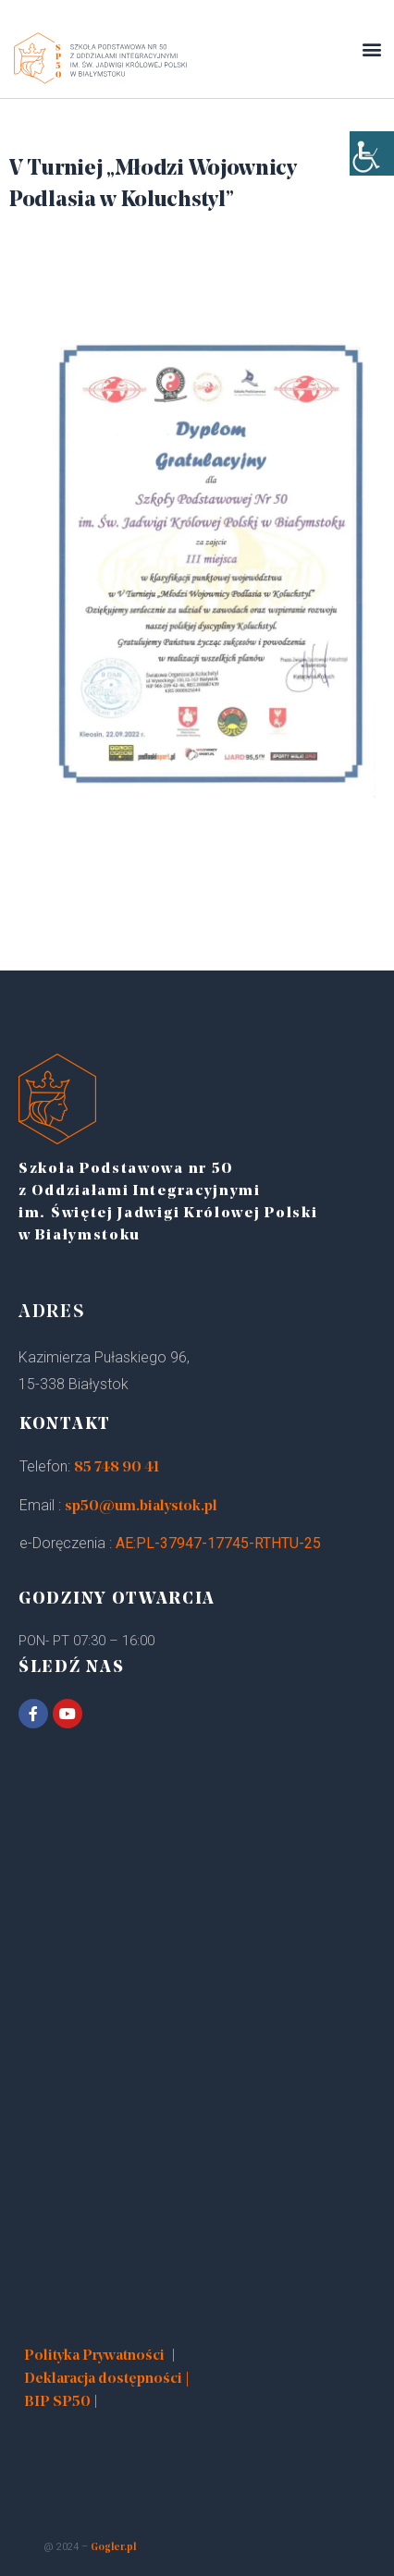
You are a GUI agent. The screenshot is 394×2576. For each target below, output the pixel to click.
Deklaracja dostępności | (107, 2379)
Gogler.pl (113, 2548)
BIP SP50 (57, 2402)
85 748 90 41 (116, 1467)
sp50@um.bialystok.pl (141, 1506)
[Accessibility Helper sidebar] (372, 153)
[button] (371, 48)
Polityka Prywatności (94, 2356)
